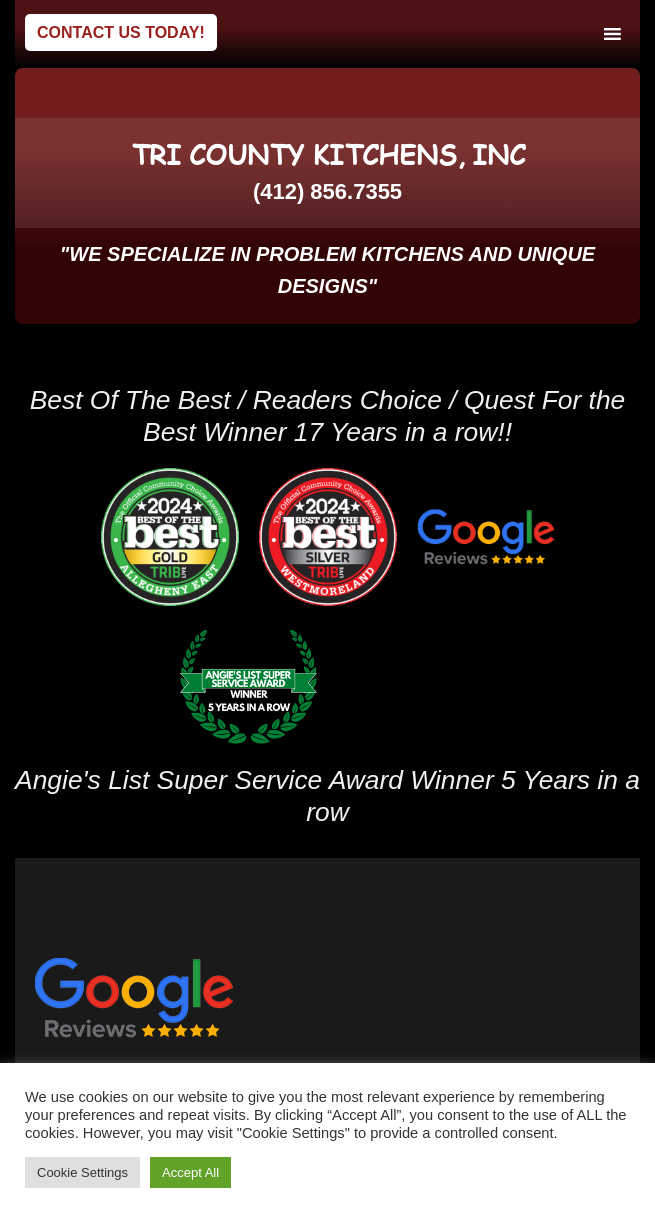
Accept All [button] (190, 1172)
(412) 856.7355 (327, 191)
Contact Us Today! (121, 32)
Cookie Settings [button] (82, 1172)
